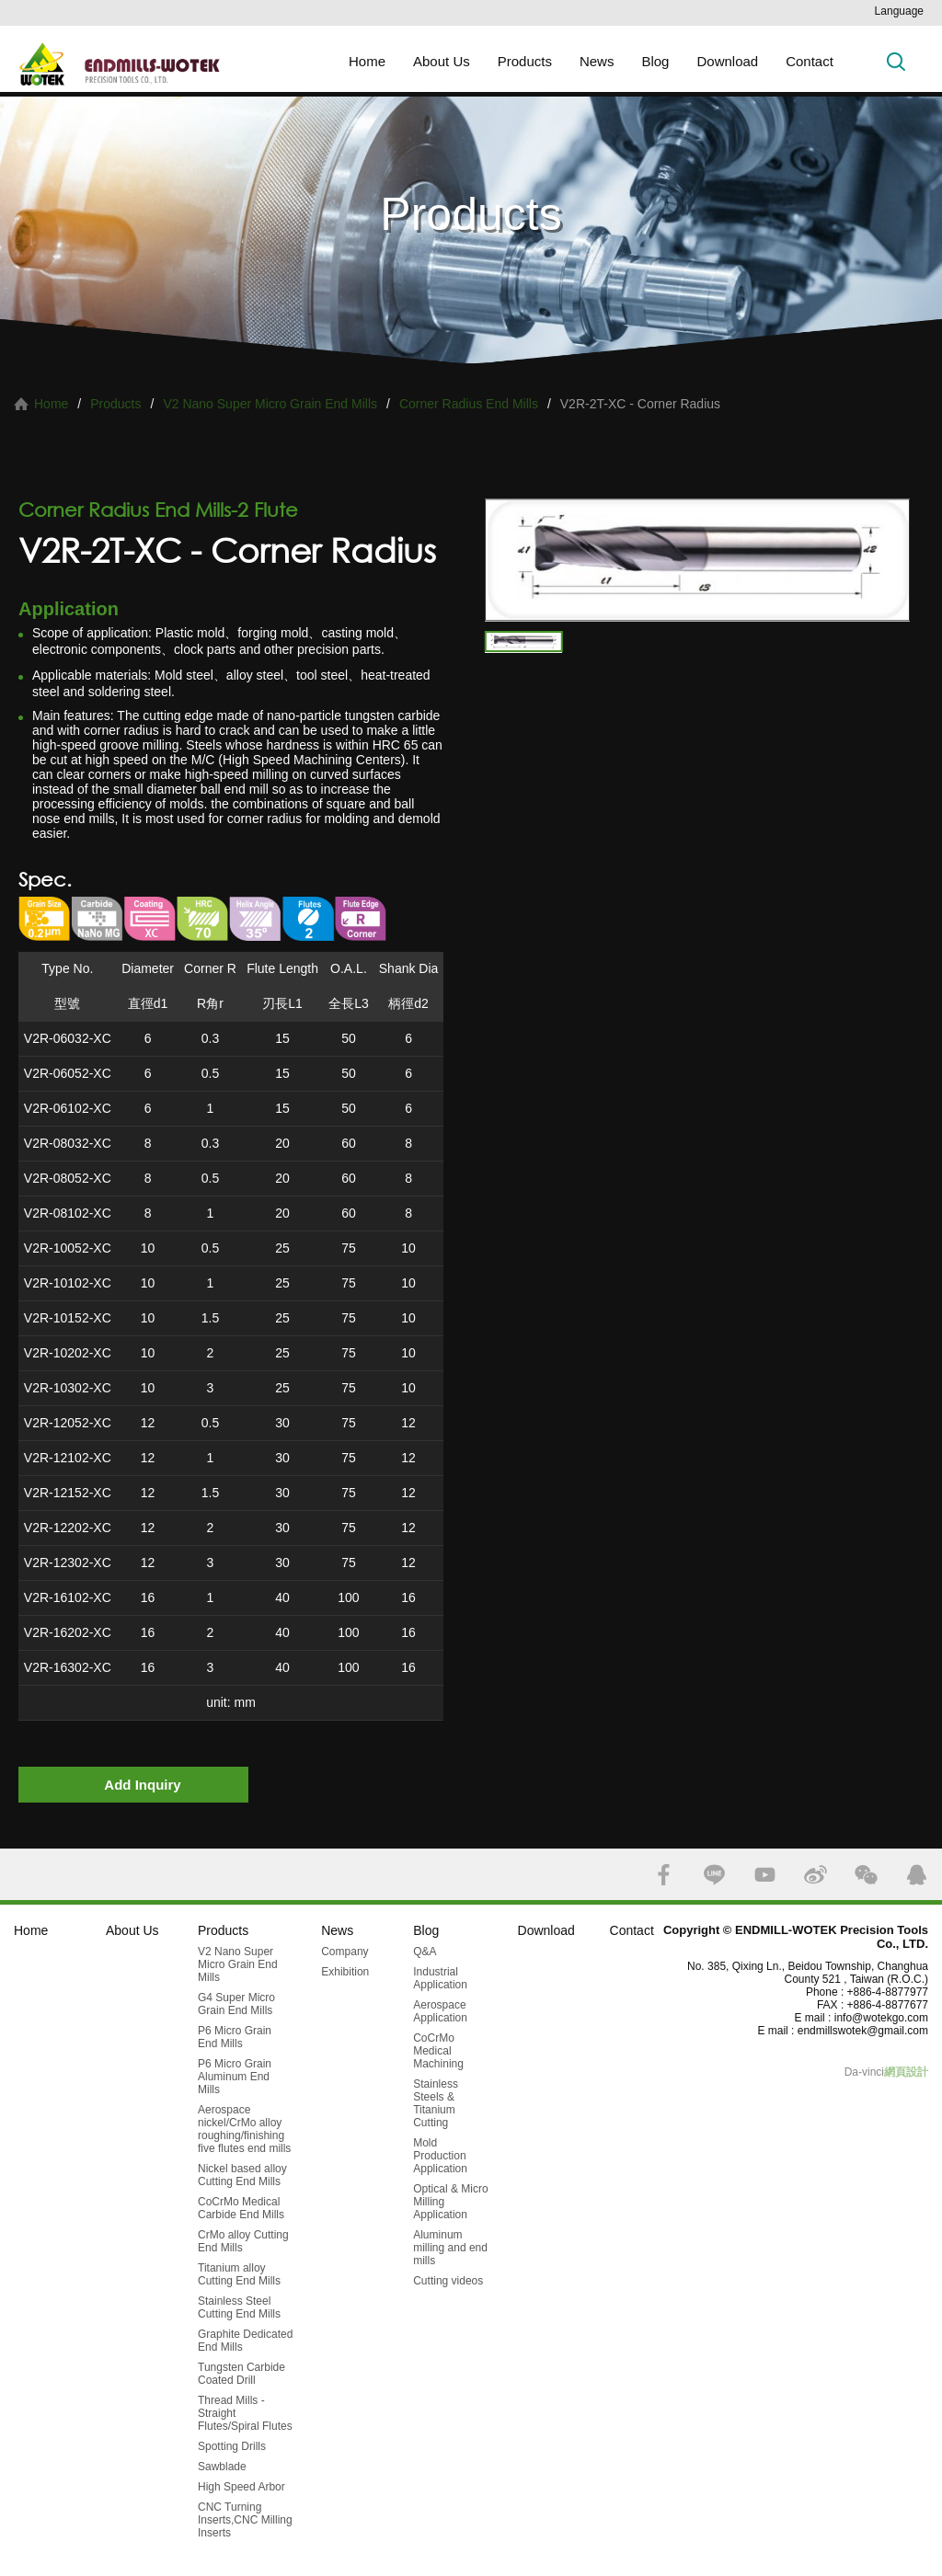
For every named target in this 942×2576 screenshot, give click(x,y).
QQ (916, 1874)
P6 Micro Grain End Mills (234, 2037)
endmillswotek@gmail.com (863, 2030)
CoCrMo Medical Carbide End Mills (241, 2208)
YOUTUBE (764, 1874)
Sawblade (222, 2466)
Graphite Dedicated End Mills (245, 2340)
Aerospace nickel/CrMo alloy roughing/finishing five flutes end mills (244, 2129)
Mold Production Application (440, 2155)
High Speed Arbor (241, 2486)
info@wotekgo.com (881, 2017)
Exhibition (345, 1971)
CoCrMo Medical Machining (438, 2051)
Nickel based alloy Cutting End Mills (242, 2175)
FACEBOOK (663, 1874)
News (597, 61)
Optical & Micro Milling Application (450, 2201)
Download (727, 61)
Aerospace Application (440, 2011)
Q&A (424, 1951)
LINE (714, 1874)
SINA (815, 1874)
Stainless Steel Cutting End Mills (239, 2307)
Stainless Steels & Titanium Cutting (435, 2103)
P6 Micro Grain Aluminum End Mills (234, 2076)
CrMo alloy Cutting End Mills (243, 2241)
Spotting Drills (232, 2446)
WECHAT (866, 1874)
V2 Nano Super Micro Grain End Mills (270, 403)
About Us (441, 61)
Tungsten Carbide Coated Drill (241, 2374)
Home (367, 61)
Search (896, 61)
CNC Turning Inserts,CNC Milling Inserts (245, 2520)
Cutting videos (448, 2280)
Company (344, 1951)
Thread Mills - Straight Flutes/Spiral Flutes (245, 2413)
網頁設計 (906, 2072)
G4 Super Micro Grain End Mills (236, 2004)
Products (525, 61)
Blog (655, 61)
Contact (809, 61)
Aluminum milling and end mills (450, 2247)
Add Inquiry (142, 1784)
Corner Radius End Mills (468, 403)
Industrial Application (440, 1978)
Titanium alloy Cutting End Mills (239, 2274)
